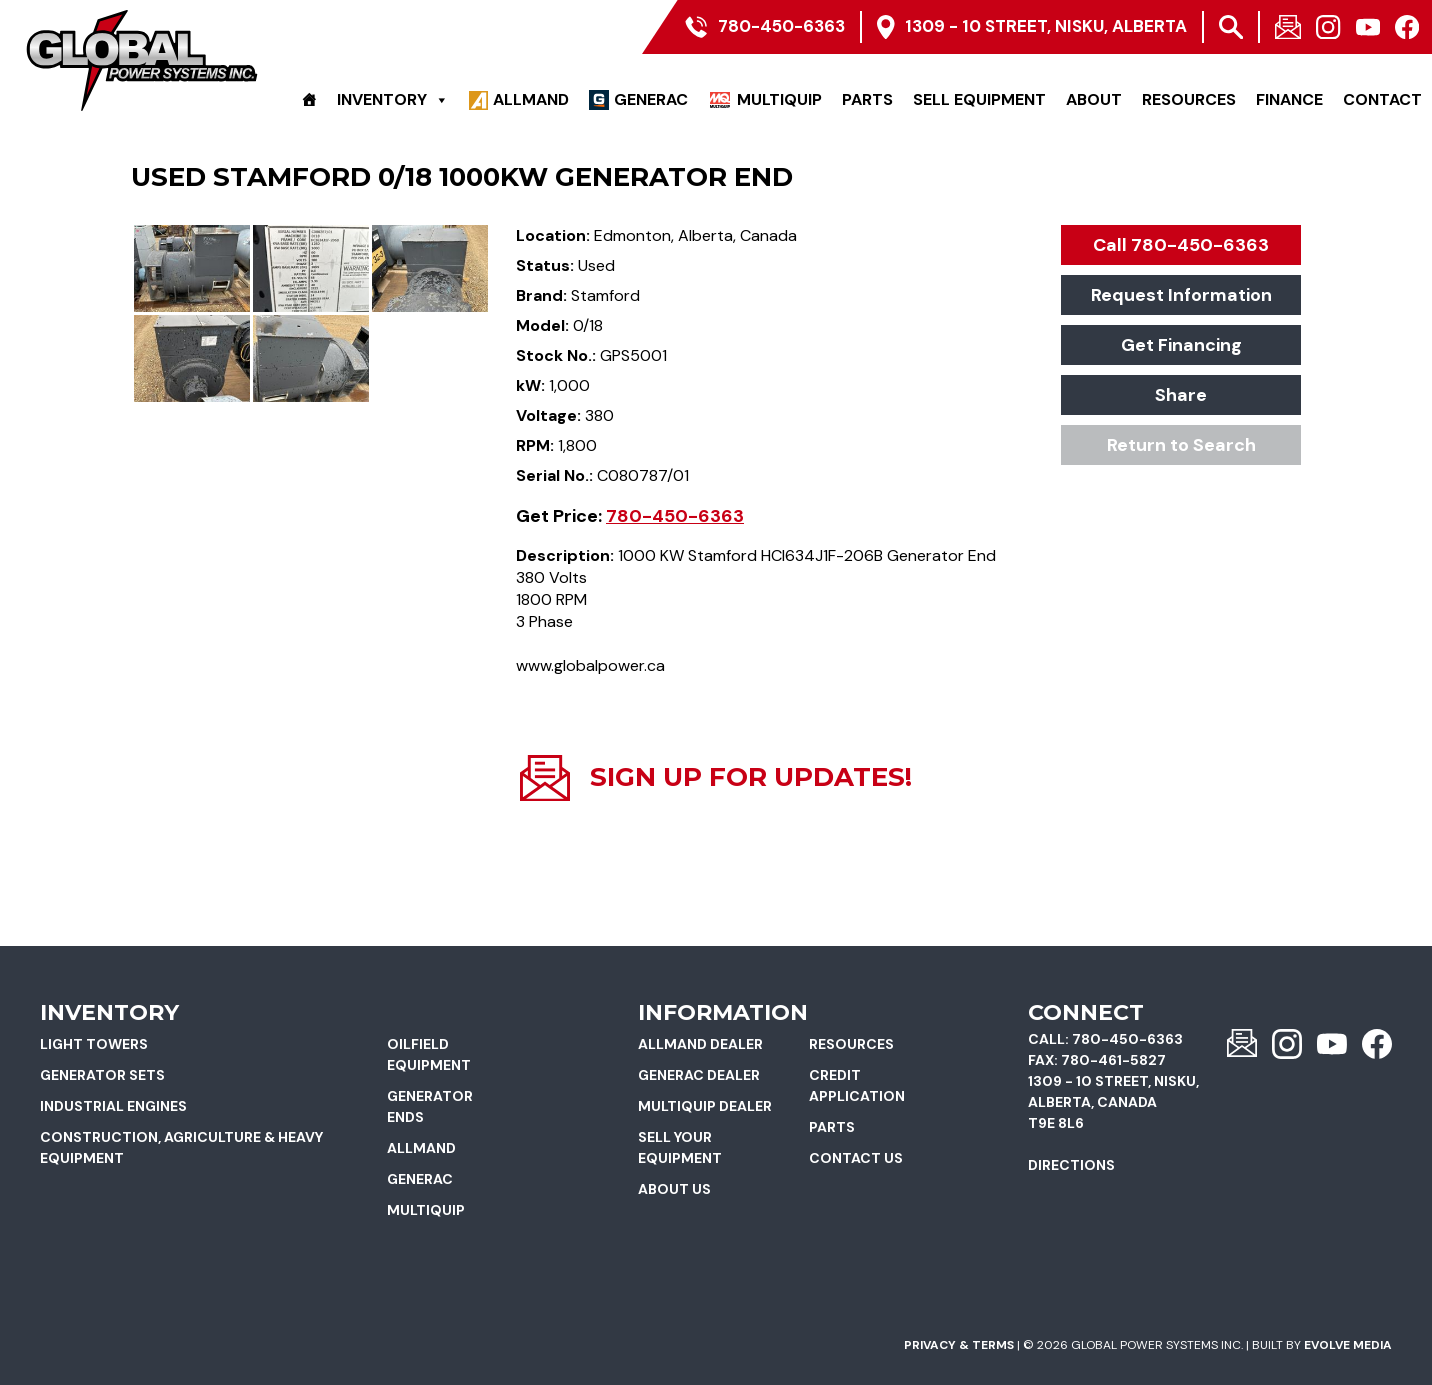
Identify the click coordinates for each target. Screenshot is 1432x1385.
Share (1181, 395)
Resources (1189, 99)
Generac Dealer (699, 1075)
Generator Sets (102, 1075)
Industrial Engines (113, 1106)
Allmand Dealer (700, 1044)
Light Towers (94, 1044)
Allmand (531, 99)
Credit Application (857, 1085)
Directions (1071, 1165)
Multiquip (779, 99)
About (1094, 99)
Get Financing (1181, 345)
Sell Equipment (979, 99)
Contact (1382, 99)
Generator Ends (430, 1106)
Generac (651, 99)
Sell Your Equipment (680, 1147)
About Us (674, 1189)
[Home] (309, 100)
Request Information (1181, 295)
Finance (1289, 99)
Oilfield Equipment (429, 1054)
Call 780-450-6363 (1181, 245)
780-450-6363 (675, 516)
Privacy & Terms (959, 1345)
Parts (867, 99)
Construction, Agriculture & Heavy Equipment (181, 1147)
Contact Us (856, 1158)
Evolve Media (1348, 1345)
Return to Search (1181, 445)
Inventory (393, 100)
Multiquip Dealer (705, 1106)
